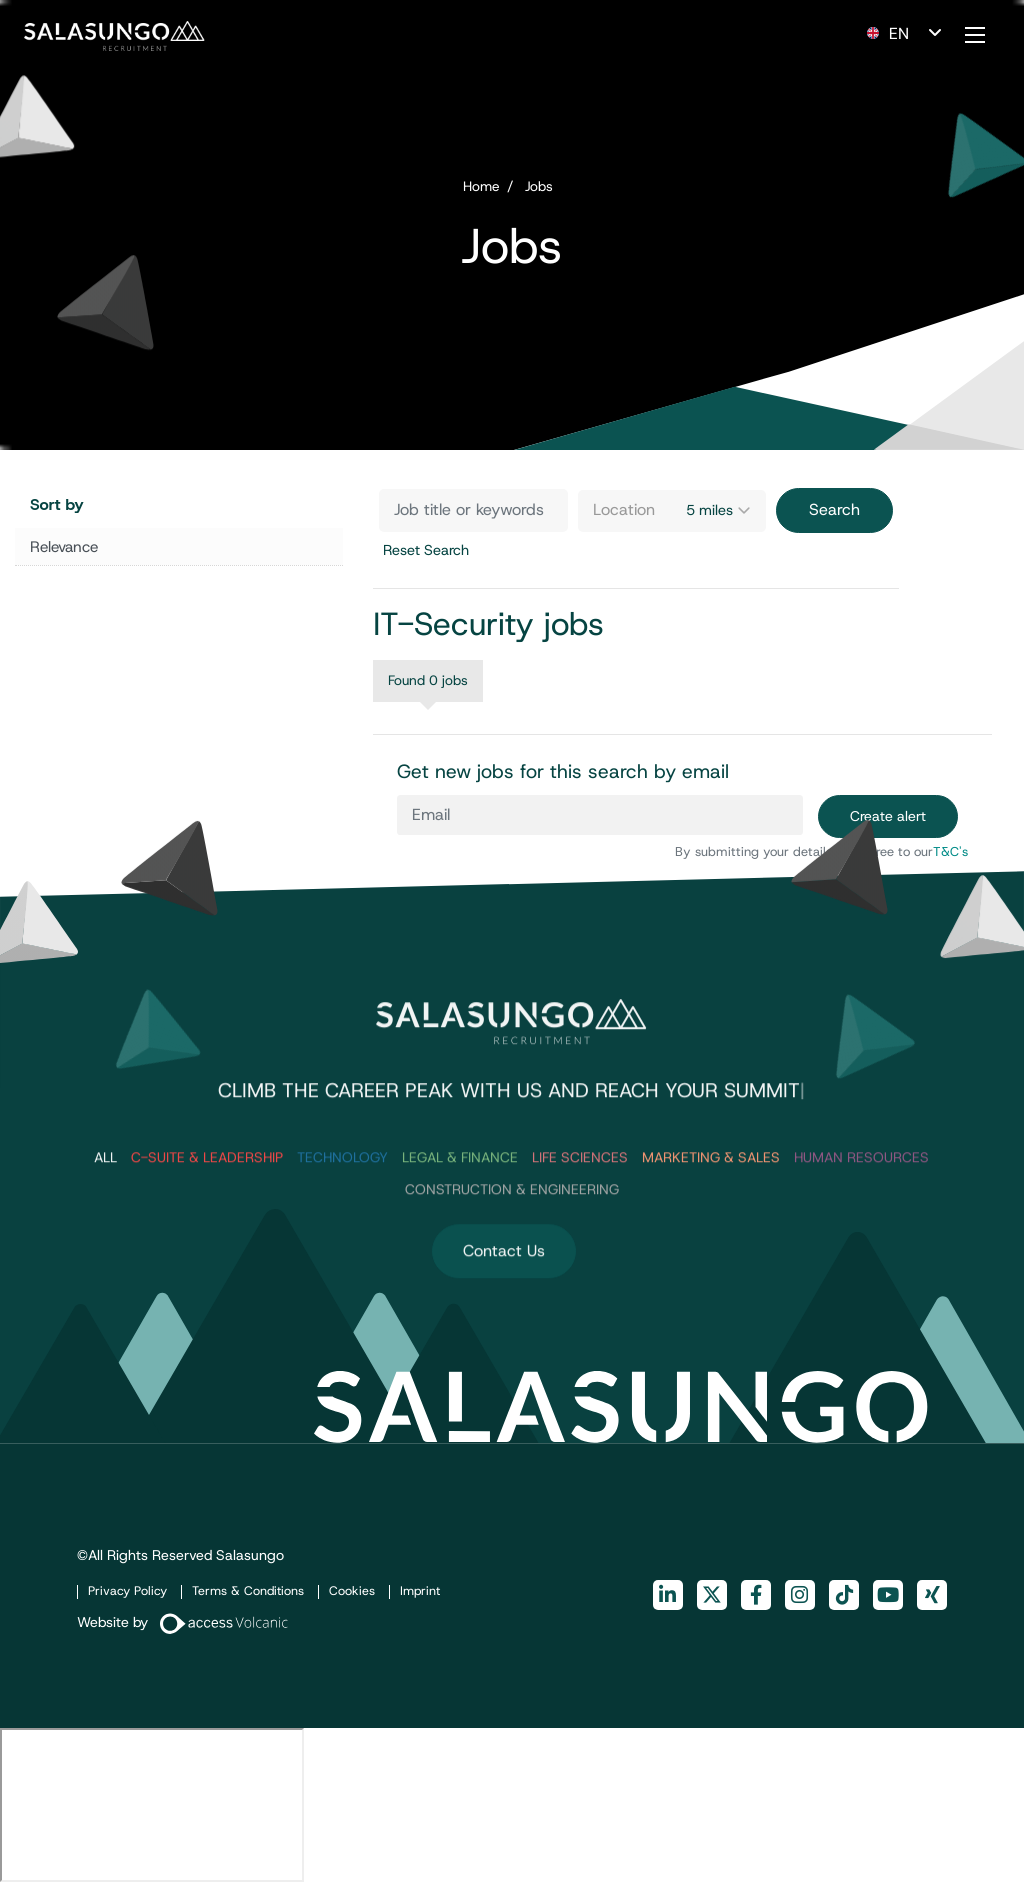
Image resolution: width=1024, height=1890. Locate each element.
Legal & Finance (460, 1211)
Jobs (539, 186)
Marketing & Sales (711, 1211)
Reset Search (426, 550)
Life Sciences (580, 1211)
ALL (105, 1211)
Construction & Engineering (512, 1244)
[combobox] (672, 511)
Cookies (352, 1590)
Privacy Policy (127, 1590)
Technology (342, 1211)
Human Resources (861, 1211)
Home (481, 186)
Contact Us (504, 1304)
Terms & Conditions (248, 1590)
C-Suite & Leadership (207, 1211)
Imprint (420, 1590)
